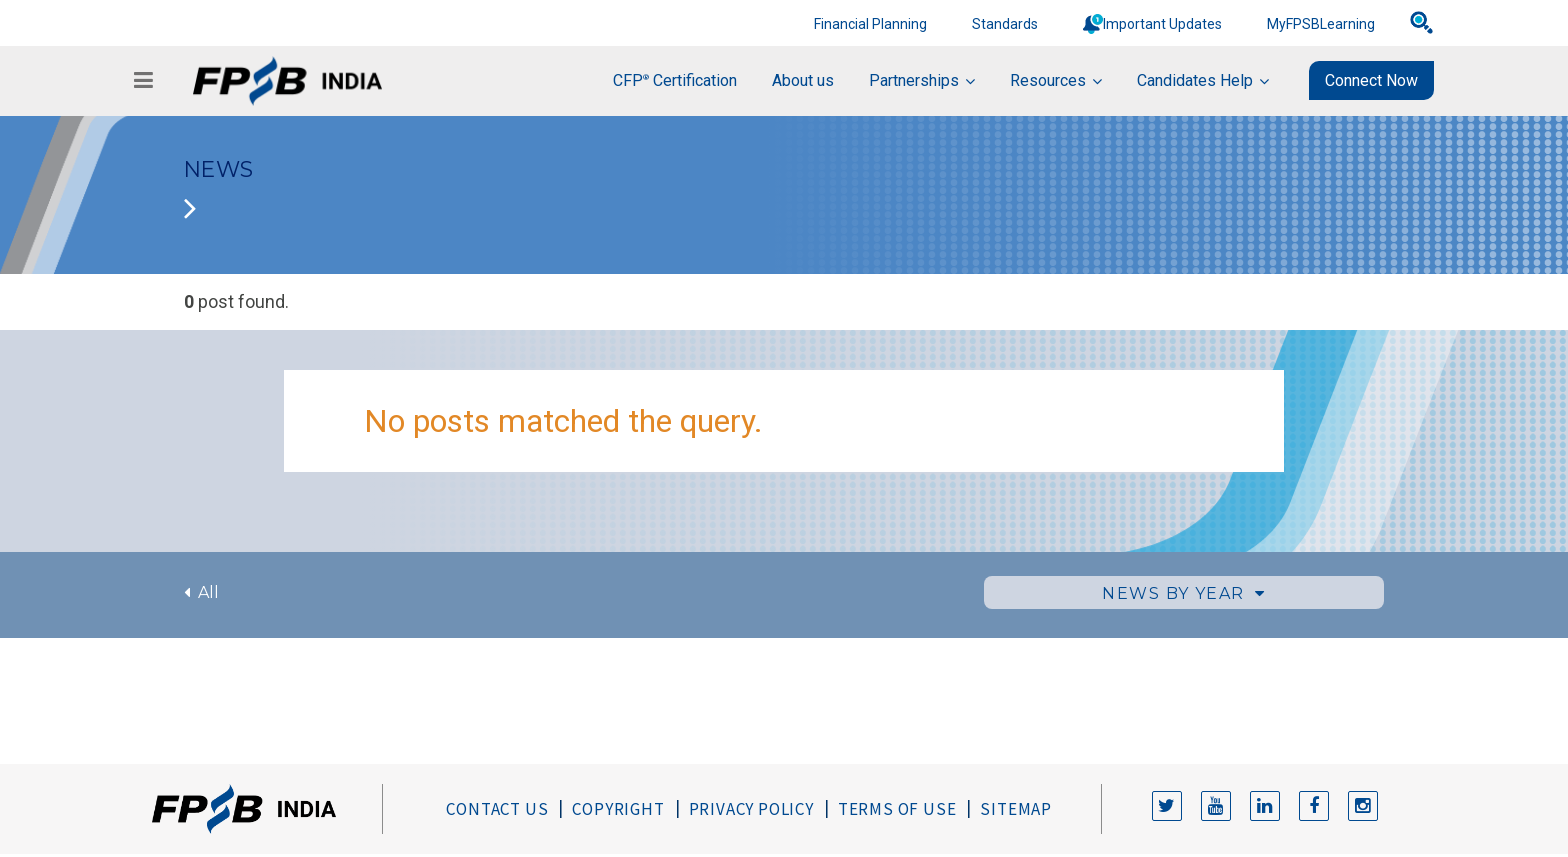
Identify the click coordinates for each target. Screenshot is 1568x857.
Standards (1005, 24)
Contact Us (497, 809)
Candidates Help (1195, 80)
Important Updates (1162, 24)
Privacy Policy (751, 809)
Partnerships (914, 80)
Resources (1048, 80)
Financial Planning (870, 24)
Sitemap (1016, 809)
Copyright (618, 809)
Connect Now (1371, 80)
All (201, 592)
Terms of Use (897, 809)
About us (803, 80)
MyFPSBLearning (1321, 24)
